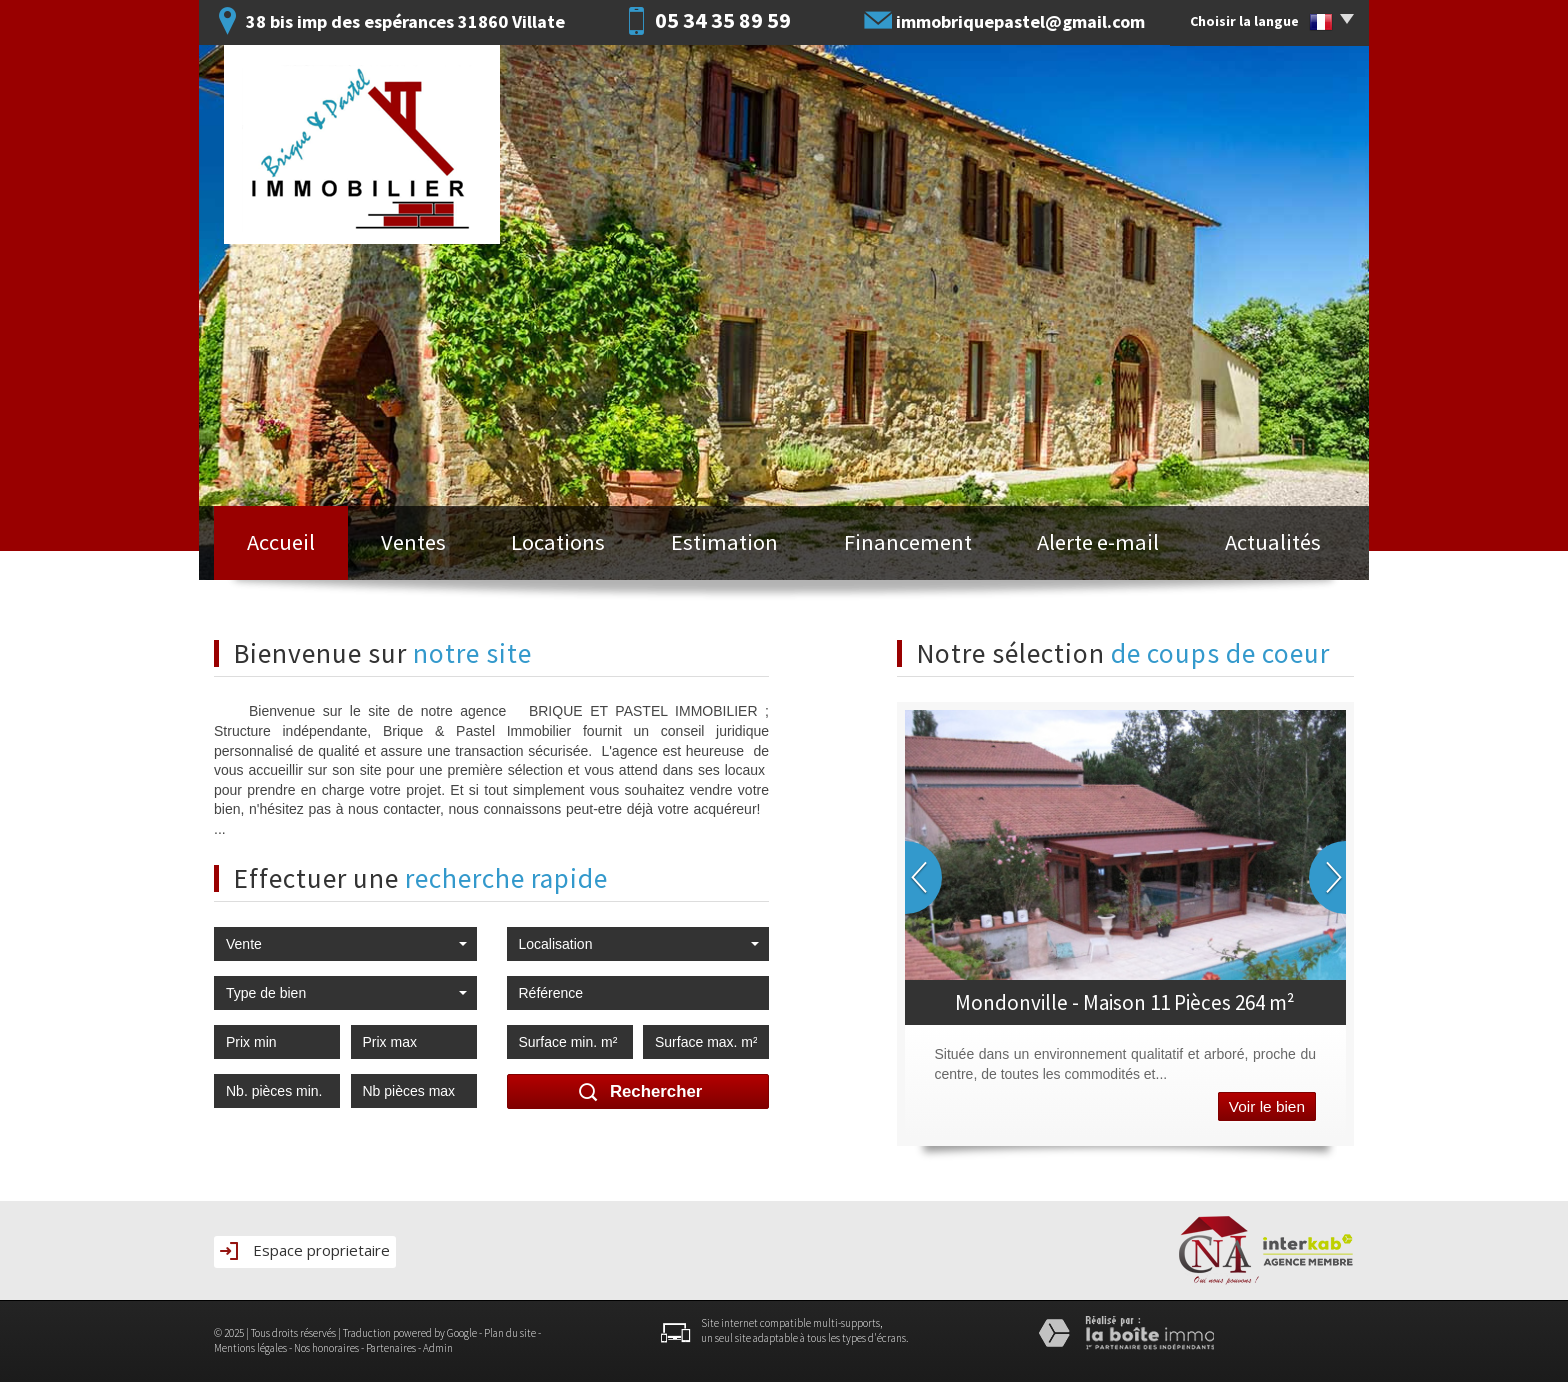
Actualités (1273, 542)
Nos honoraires (326, 1348)
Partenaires (391, 1348)
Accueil (281, 542)
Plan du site (510, 1333)
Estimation (724, 542)
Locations (558, 542)
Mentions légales (250, 1348)
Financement (908, 542)
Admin (438, 1348)
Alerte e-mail (1098, 542)
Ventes (413, 542)
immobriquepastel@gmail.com (1020, 21)
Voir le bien (1267, 1106)
